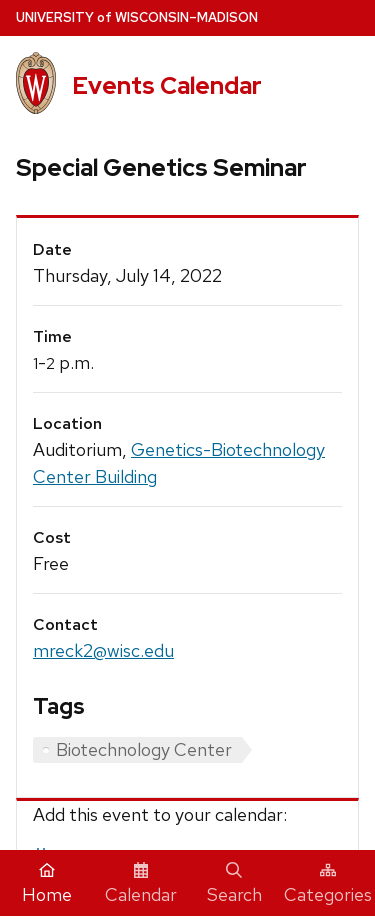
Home (47, 884)
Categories (328, 884)
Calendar (141, 884)
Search (234, 884)
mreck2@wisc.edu (103, 650)
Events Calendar (167, 85)
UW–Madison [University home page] (137, 17)
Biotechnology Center (144, 749)
